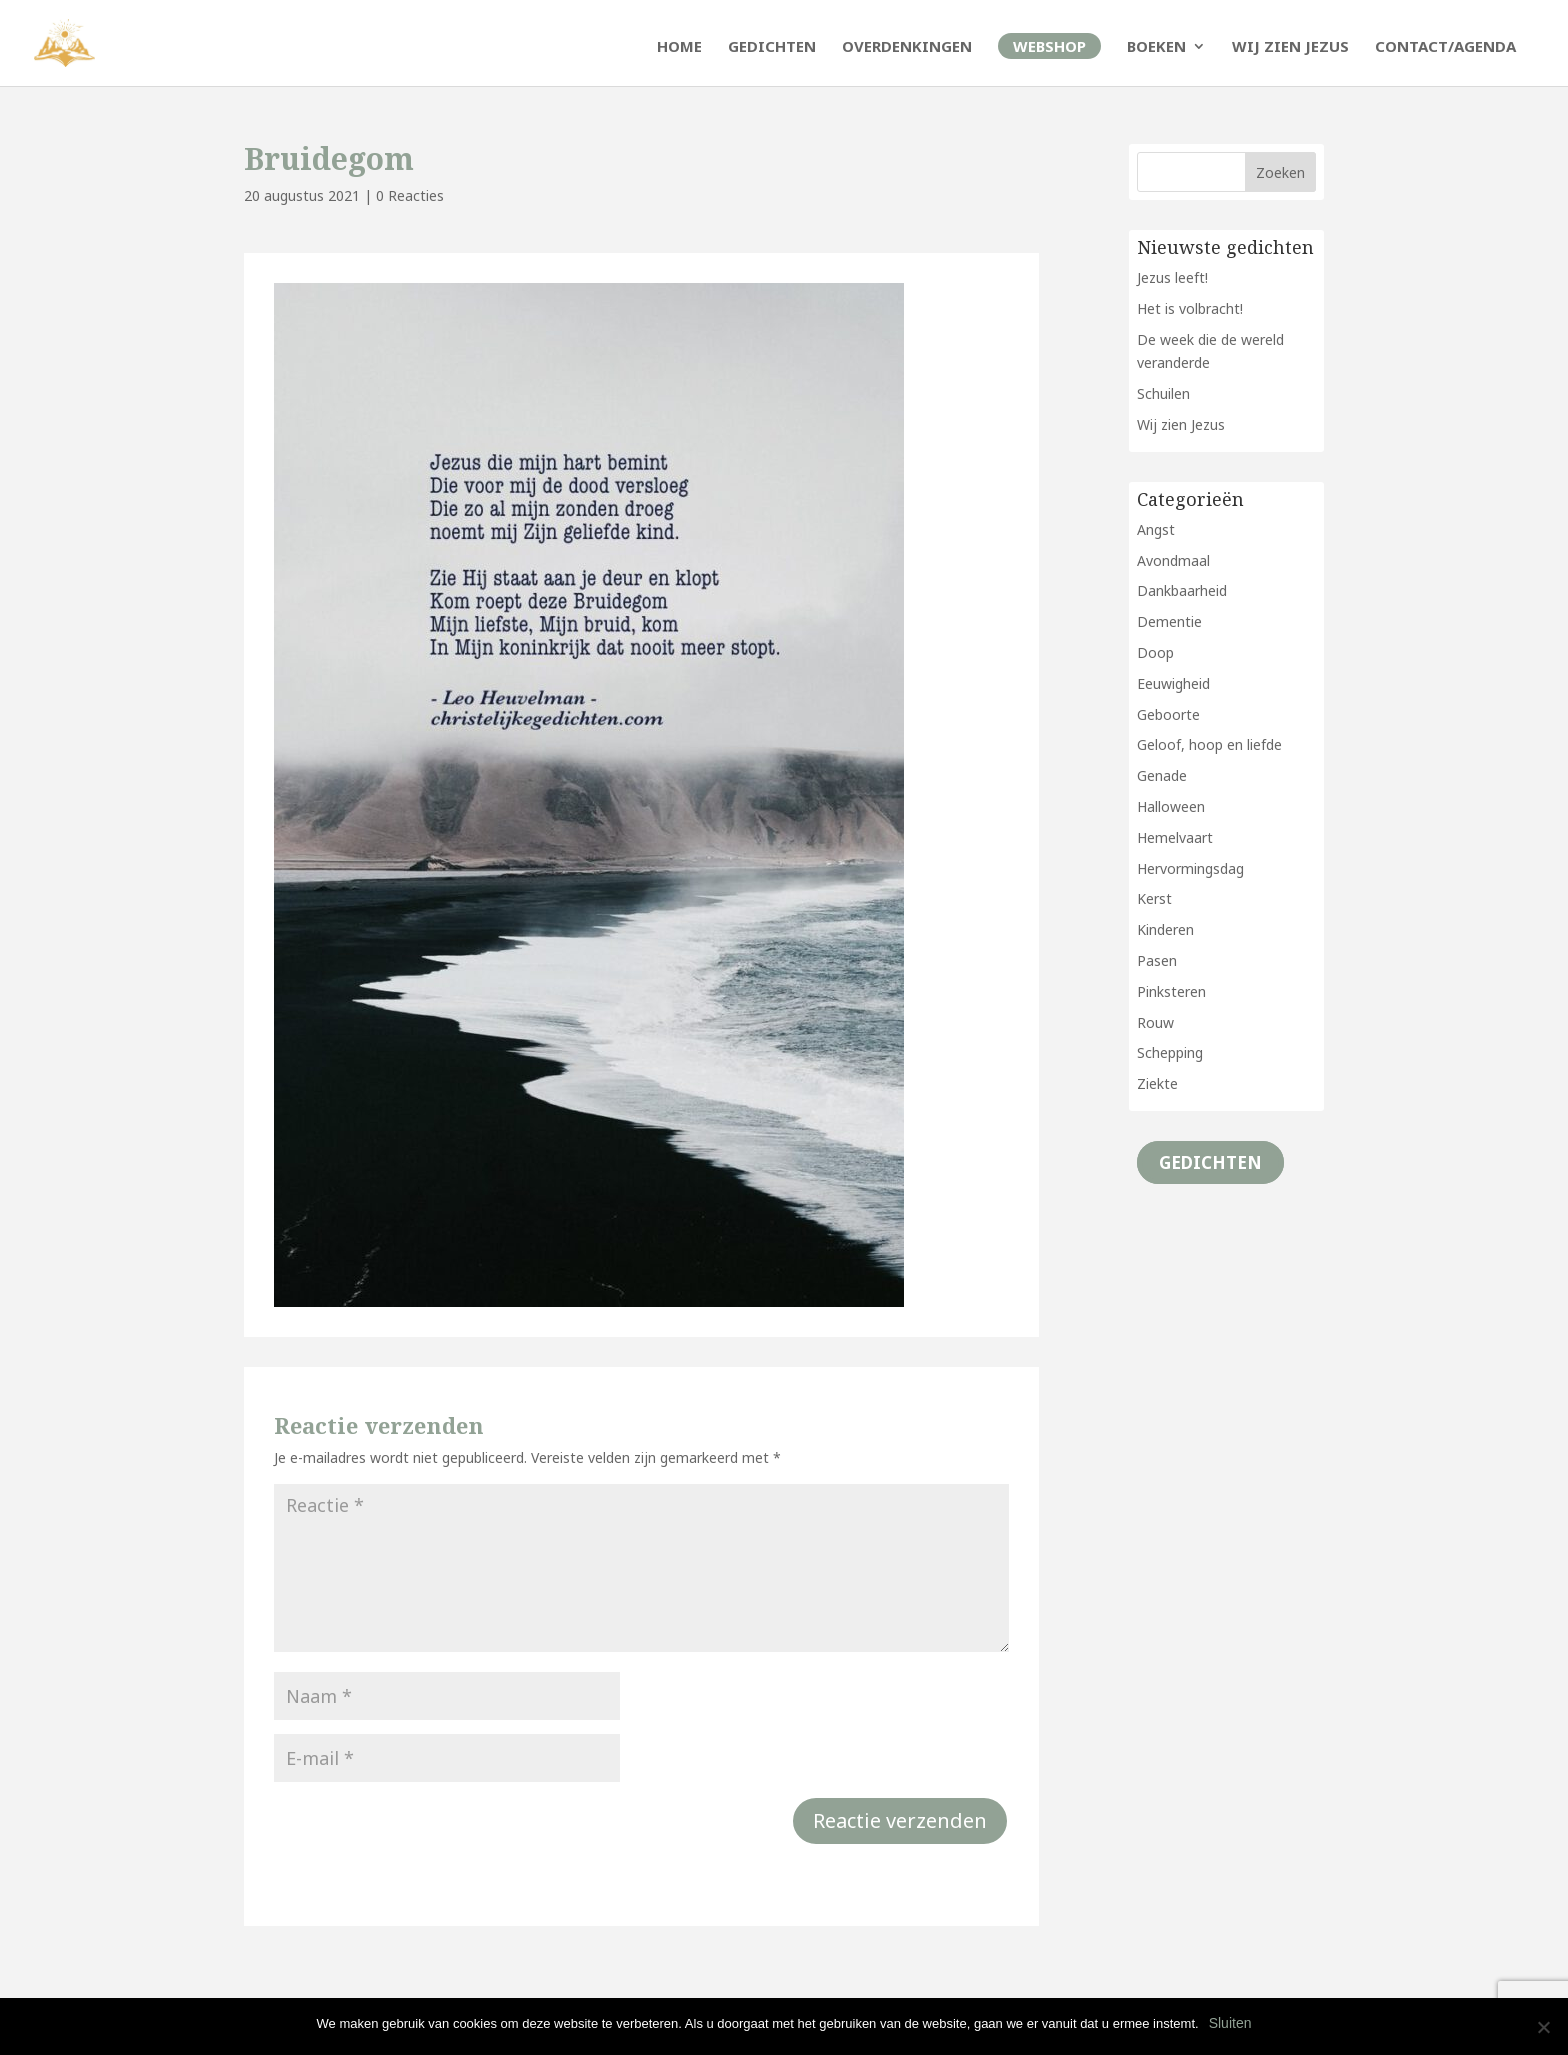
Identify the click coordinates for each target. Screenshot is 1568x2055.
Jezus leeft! (1172, 277)
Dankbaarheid (1182, 590)
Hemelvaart (1175, 837)
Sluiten (1230, 2023)
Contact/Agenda (1445, 47)
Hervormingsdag (1190, 868)
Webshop (1049, 46)
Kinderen (1165, 929)
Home (679, 47)
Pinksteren (1171, 991)
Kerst (1154, 898)
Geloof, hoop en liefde (1209, 744)
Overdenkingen (907, 47)
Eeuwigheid (1173, 683)
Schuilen (1163, 393)
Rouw (1155, 1022)
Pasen (1157, 960)
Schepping (1170, 1052)
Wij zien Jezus (1290, 47)
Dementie (1169, 621)
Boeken (1156, 47)
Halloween (1171, 806)
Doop (1155, 652)
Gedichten (772, 47)
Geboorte (1168, 714)
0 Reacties (410, 195)
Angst (1156, 529)
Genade (1162, 775)
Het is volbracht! (1190, 308)
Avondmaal (1173, 560)
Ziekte (1157, 1083)
